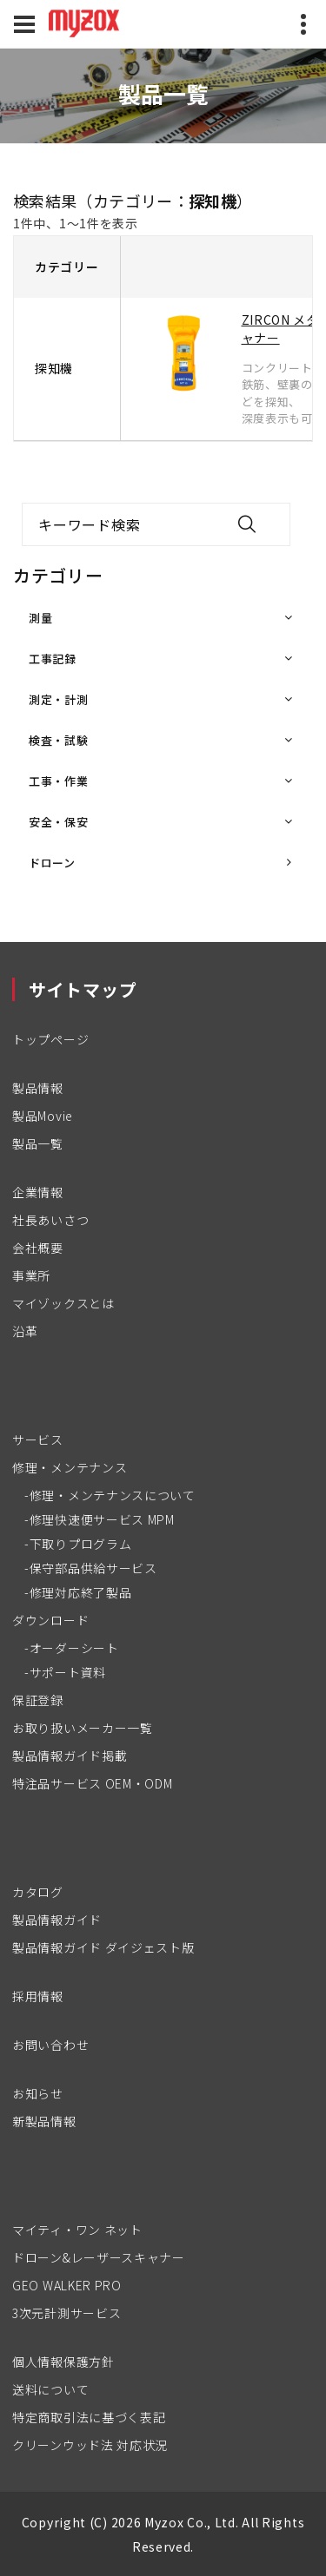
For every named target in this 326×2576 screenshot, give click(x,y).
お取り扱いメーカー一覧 (82, 1727)
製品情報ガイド (57, 1919)
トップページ (50, 1039)
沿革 (24, 1331)
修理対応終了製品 (81, 1592)
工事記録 (53, 658)
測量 (40, 617)
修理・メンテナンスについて (113, 1495)
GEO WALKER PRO (67, 2285)
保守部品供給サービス (93, 1568)
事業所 (31, 1275)
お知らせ (37, 2093)
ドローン (52, 862)
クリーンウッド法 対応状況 (90, 2445)
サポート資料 (68, 1672)
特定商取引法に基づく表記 (88, 2417)
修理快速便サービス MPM (102, 1519)
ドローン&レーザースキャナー (98, 2257)
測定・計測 (59, 699)
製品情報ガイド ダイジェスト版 (103, 1947)
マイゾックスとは (63, 1303)
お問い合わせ (50, 2044)
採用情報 (37, 1996)
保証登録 (37, 1700)
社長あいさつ (50, 1220)
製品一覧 (37, 1143)
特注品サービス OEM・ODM (92, 1783)
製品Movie (42, 1115)
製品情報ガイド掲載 (69, 1755)
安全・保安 (59, 822)
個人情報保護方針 (63, 2361)
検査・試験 (59, 740)
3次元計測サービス (66, 2313)
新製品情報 (44, 2121)
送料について (50, 2389)
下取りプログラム (81, 1543)
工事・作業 (59, 781)
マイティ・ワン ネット (77, 2229)
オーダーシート (74, 1648)
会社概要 (37, 1247)
